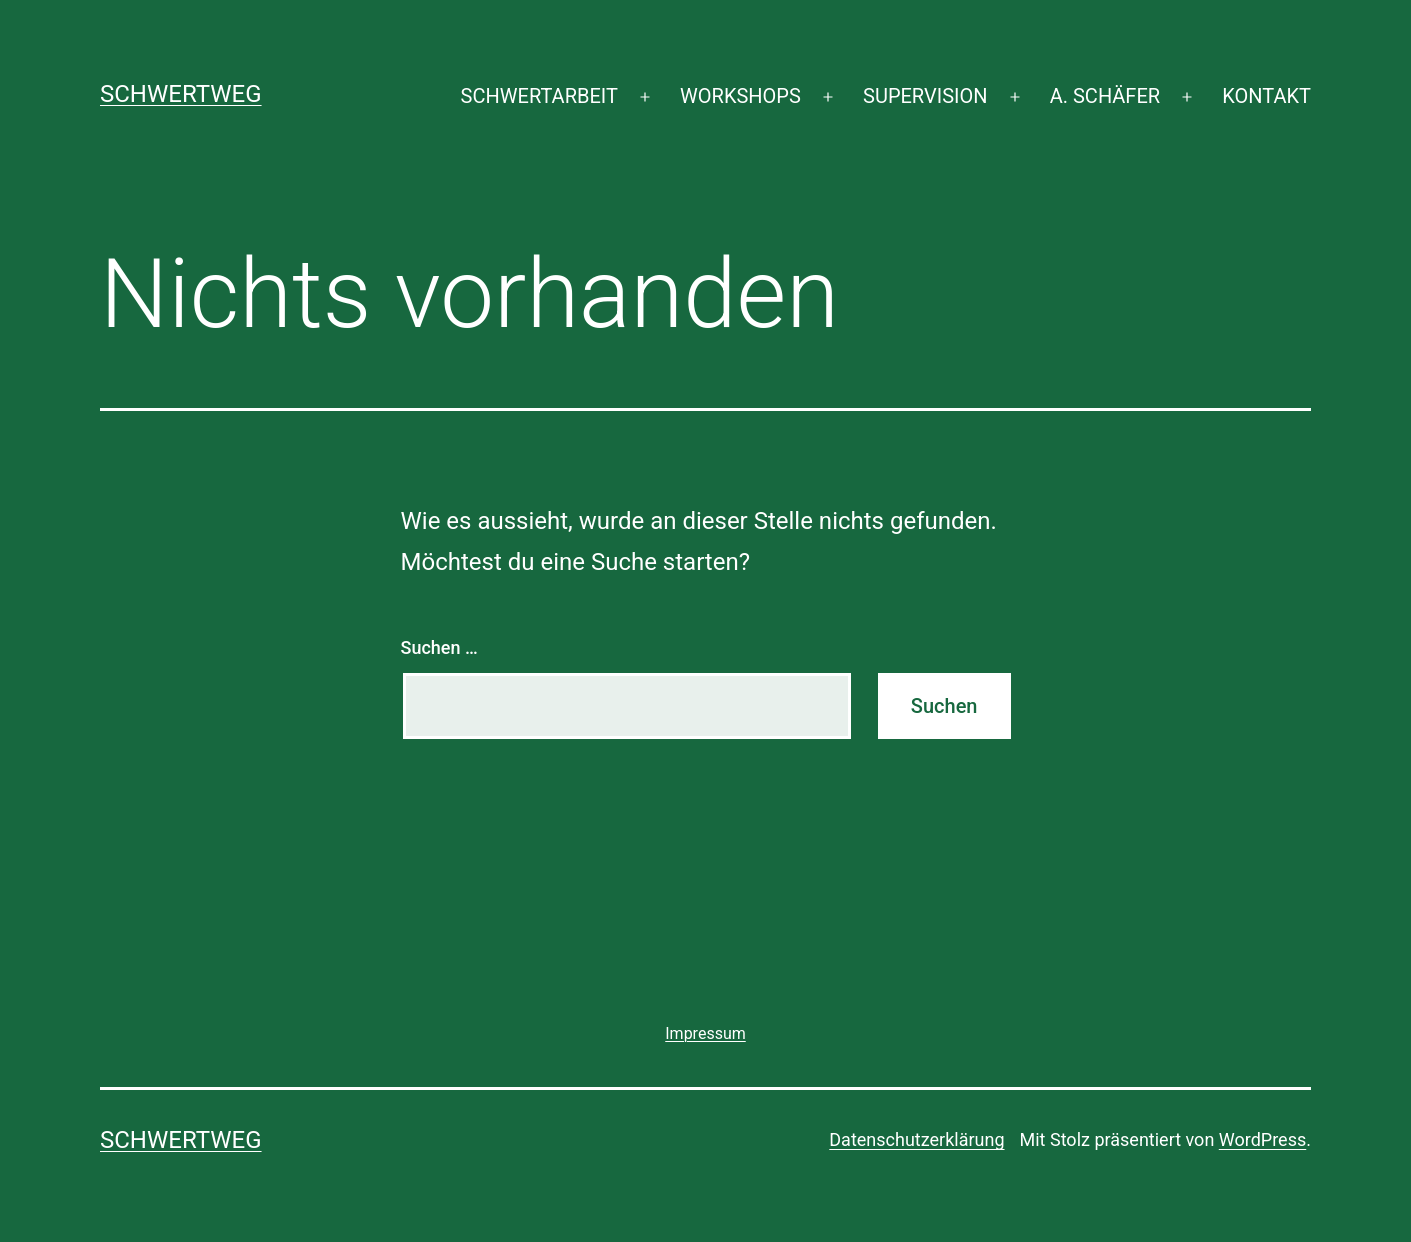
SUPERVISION (925, 96)
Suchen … (439, 647)
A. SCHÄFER (1105, 96)
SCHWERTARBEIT (539, 96)
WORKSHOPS (740, 96)
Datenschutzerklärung (916, 1139)
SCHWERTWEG (181, 94)
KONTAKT (1266, 96)
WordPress (1262, 1139)
